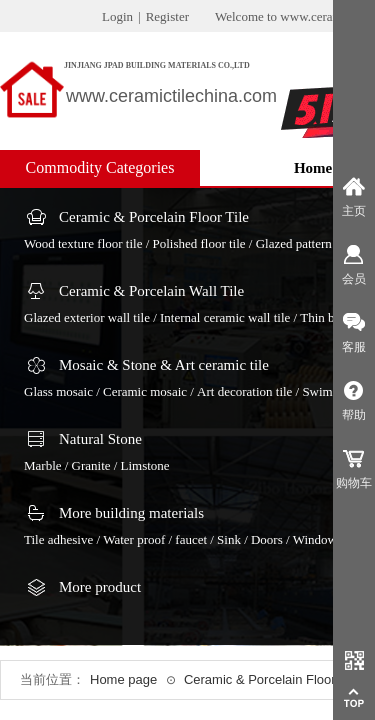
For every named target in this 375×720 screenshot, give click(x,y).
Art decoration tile (244, 391)
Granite (91, 465)
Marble (43, 465)
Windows (317, 539)
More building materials (131, 513)
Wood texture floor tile (83, 243)
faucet (191, 539)
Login (117, 16)
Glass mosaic (58, 391)
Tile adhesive (58, 539)
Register (167, 16)
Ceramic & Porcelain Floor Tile (154, 217)
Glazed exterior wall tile (87, 317)
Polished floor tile (198, 243)
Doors (267, 539)
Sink (229, 539)
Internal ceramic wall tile (225, 317)
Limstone (145, 465)
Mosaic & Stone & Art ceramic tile (164, 365)
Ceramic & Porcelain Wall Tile (151, 291)
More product (100, 587)
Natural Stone (100, 439)
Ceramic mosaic (145, 391)
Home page (123, 679)
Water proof (134, 539)
